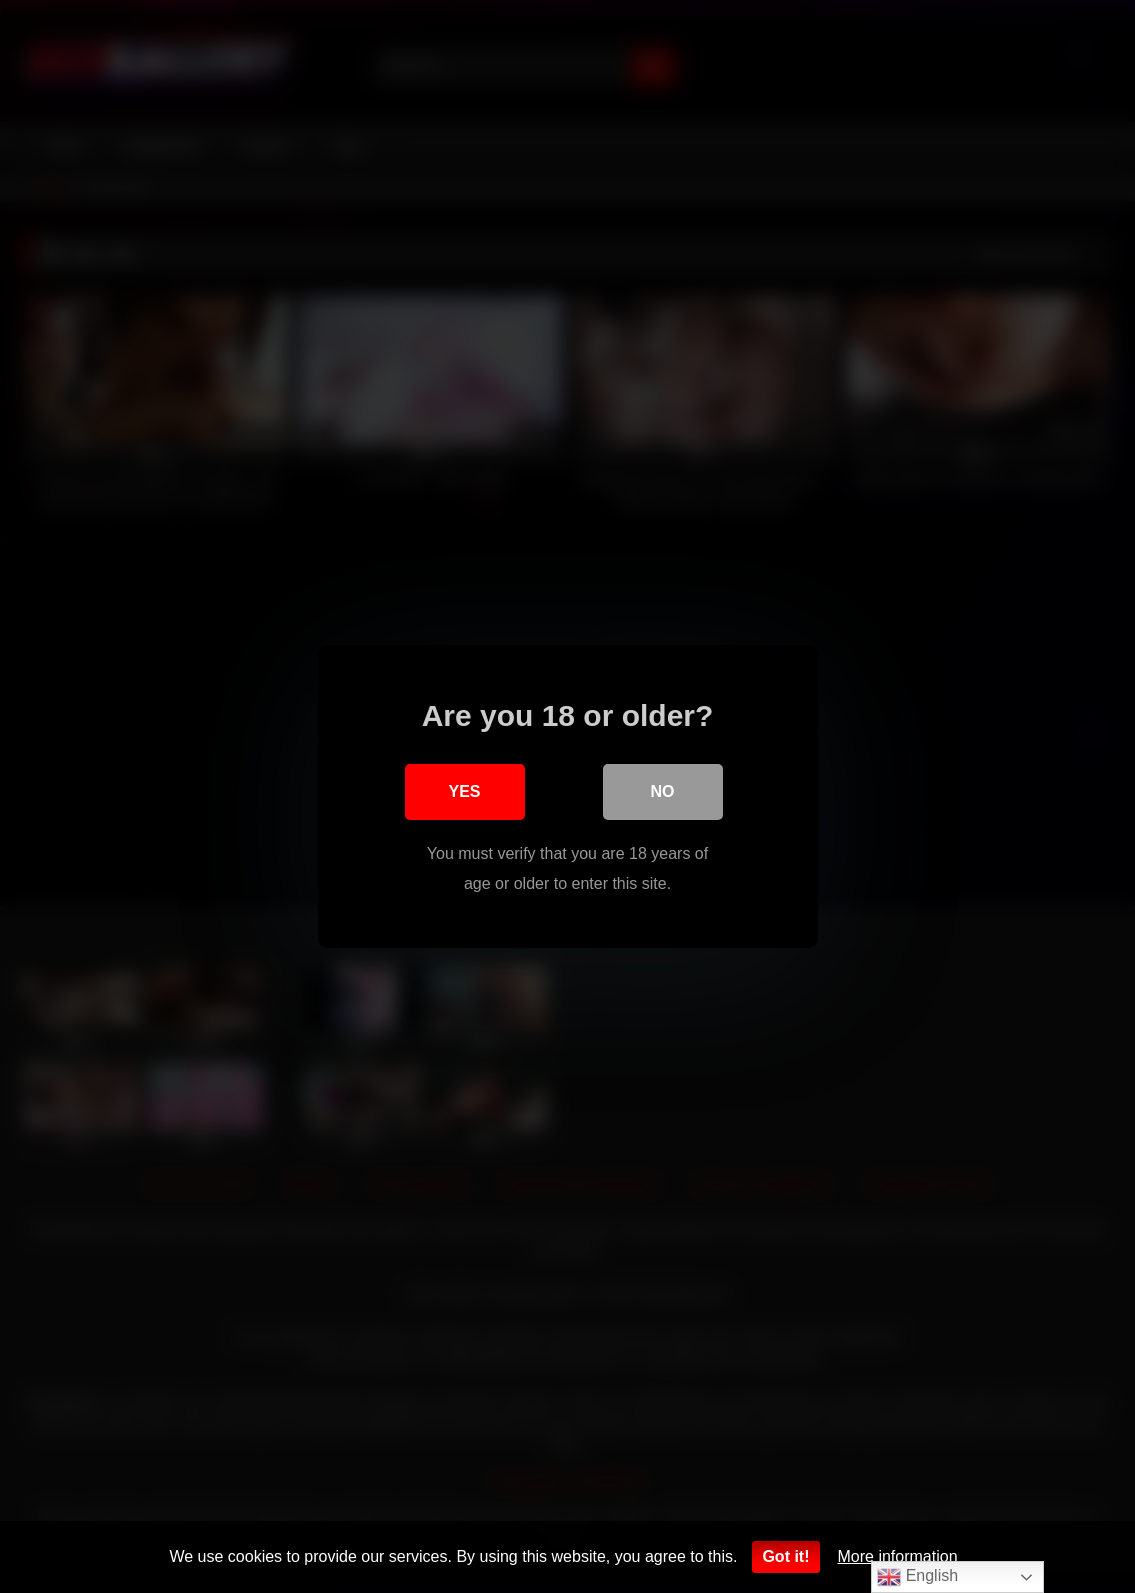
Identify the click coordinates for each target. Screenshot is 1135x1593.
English (917, 1577)
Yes (464, 791)
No (663, 791)
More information (898, 1556)
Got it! (785, 1556)
